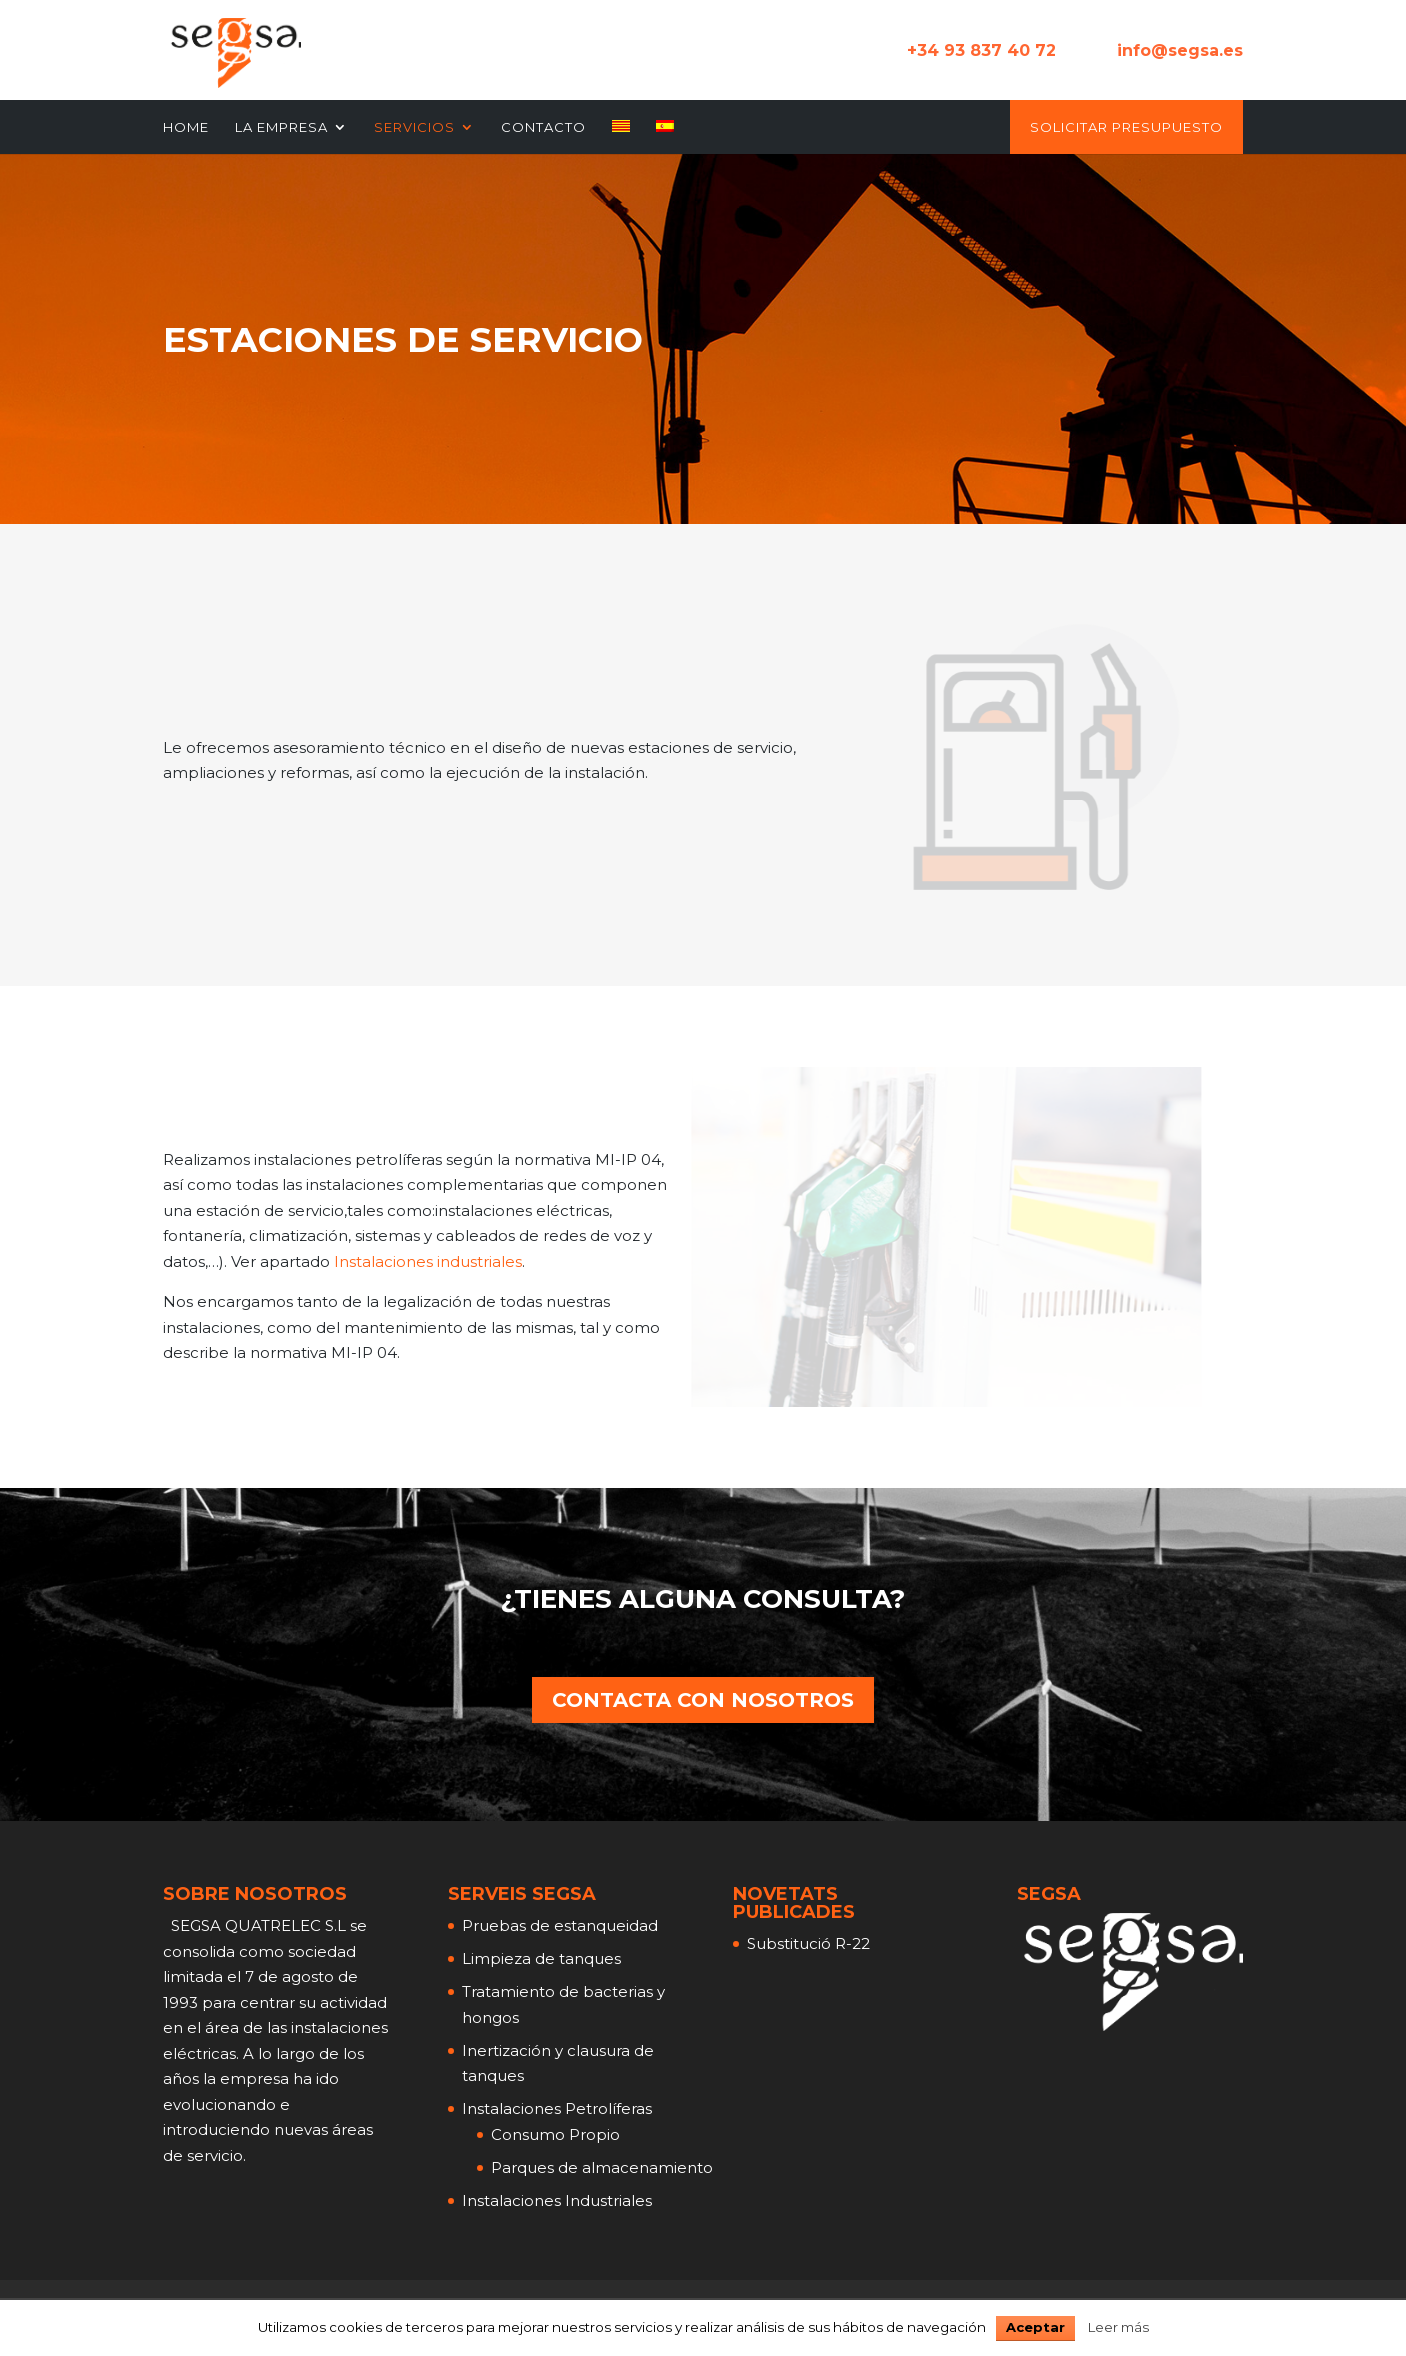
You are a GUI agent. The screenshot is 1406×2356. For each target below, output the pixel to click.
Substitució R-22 (808, 1943)
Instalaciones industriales (428, 1261)
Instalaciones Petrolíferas (557, 2108)
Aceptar (1035, 2327)
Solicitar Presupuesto (1126, 127)
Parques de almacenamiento (602, 2167)
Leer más (1118, 2327)
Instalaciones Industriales (557, 2200)
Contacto (543, 127)
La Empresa (281, 127)
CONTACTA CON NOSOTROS (703, 1700)
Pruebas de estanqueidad (560, 1925)
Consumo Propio (555, 2134)
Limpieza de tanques (541, 1958)
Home (186, 127)
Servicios (414, 127)
